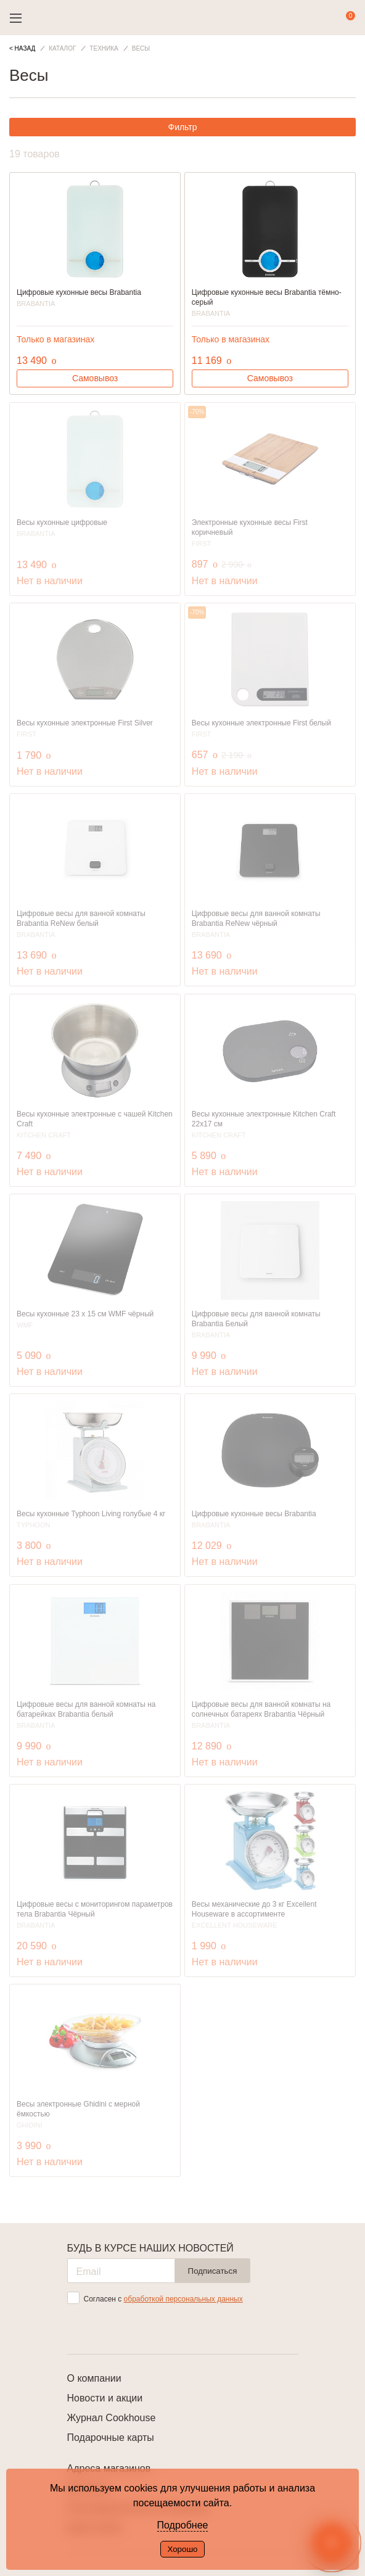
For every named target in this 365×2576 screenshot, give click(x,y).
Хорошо (182, 2549)
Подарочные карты (110, 2437)
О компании (94, 2378)
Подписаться (212, 2271)
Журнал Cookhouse (111, 2418)
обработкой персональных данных (183, 2299)
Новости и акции (105, 2398)
